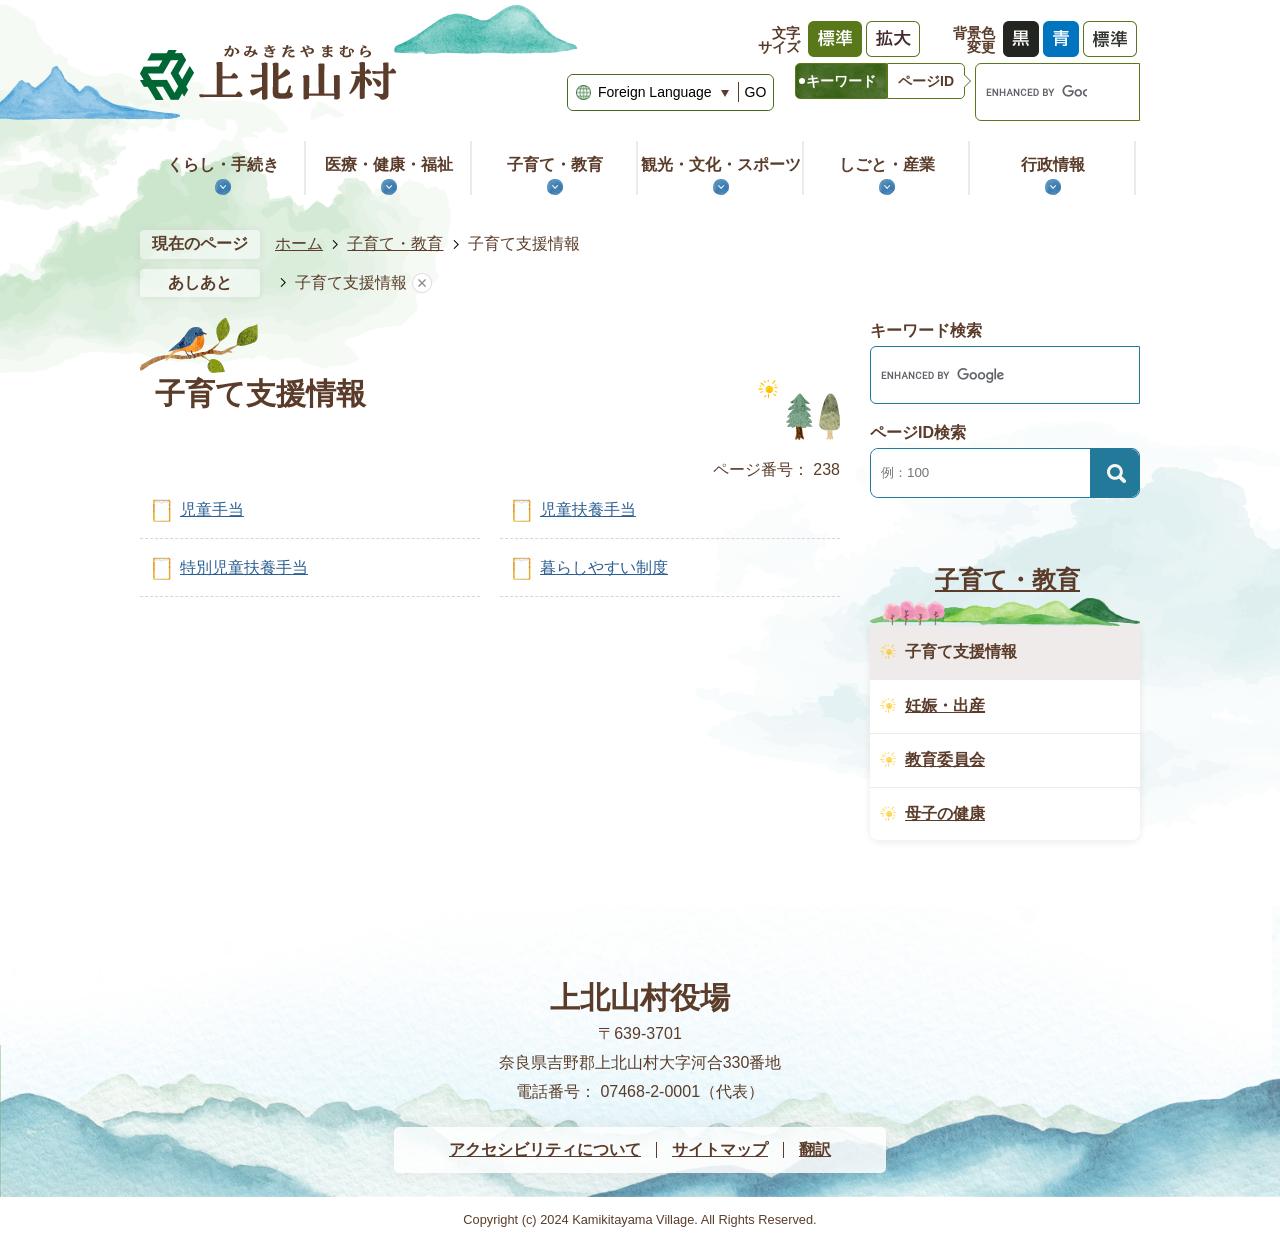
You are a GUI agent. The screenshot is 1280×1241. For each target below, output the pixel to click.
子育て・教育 (555, 164)
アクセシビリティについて (545, 1149)
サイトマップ (720, 1149)
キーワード (841, 81)
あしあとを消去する (422, 283)
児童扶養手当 (588, 509)
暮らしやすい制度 (604, 567)
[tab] (841, 81)
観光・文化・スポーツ (721, 164)
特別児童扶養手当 (244, 567)
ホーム (299, 243)
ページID (926, 81)
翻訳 (815, 1149)
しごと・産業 (887, 164)
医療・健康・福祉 (389, 164)
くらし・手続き (223, 164)
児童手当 (212, 509)
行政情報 (1053, 164)
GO (756, 92)
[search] (1031, 92)
